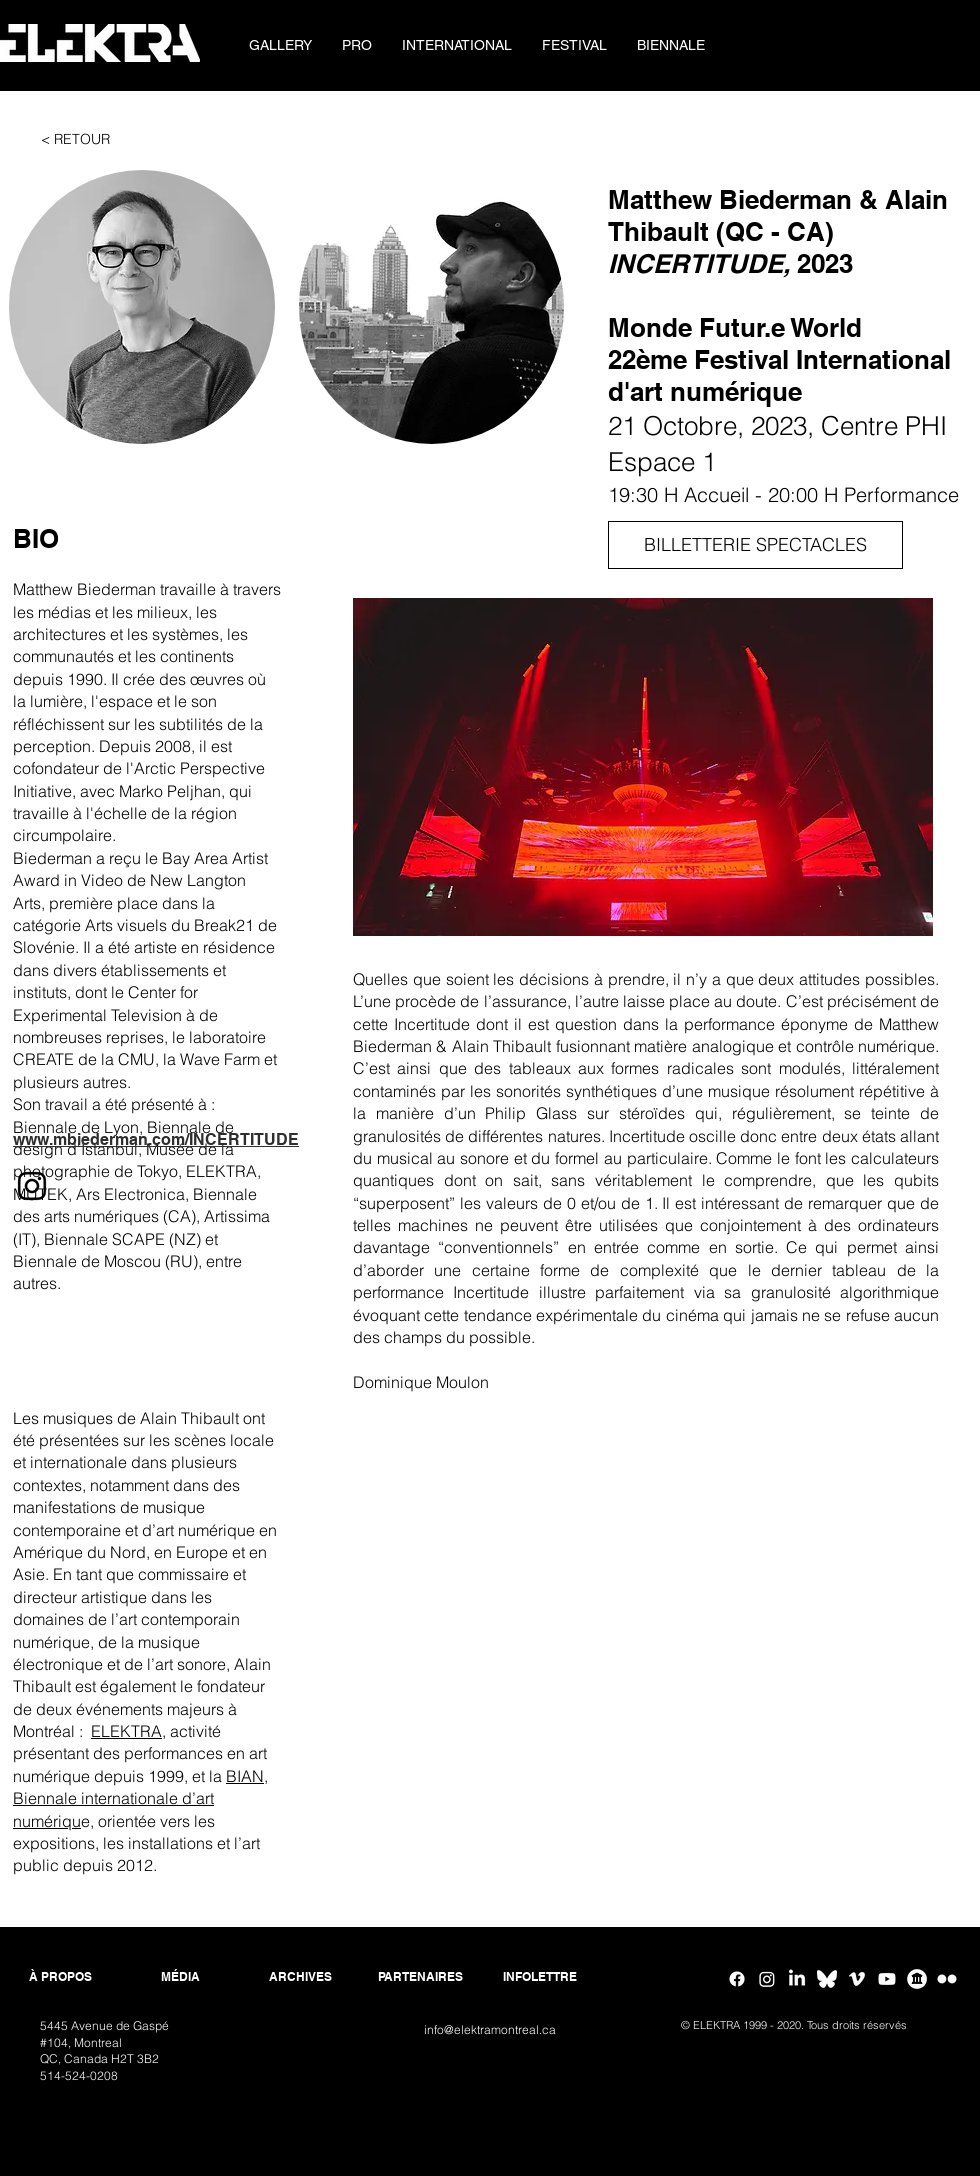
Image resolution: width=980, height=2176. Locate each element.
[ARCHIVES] (300, 1978)
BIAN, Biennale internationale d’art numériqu (140, 1798)
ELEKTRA (126, 1731)
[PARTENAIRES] (420, 1978)
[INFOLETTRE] (540, 1978)
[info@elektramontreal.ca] (489, 2030)
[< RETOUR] (75, 140)
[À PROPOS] (60, 1978)
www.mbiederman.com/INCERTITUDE (156, 1139)
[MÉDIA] (180, 1978)
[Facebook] (737, 1979)
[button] (357, 45)
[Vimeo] (857, 1979)
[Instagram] (767, 1979)
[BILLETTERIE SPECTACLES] (755, 545)
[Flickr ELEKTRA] (947, 1979)
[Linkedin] (797, 1979)
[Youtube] (887, 1979)
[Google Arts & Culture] (917, 1979)
